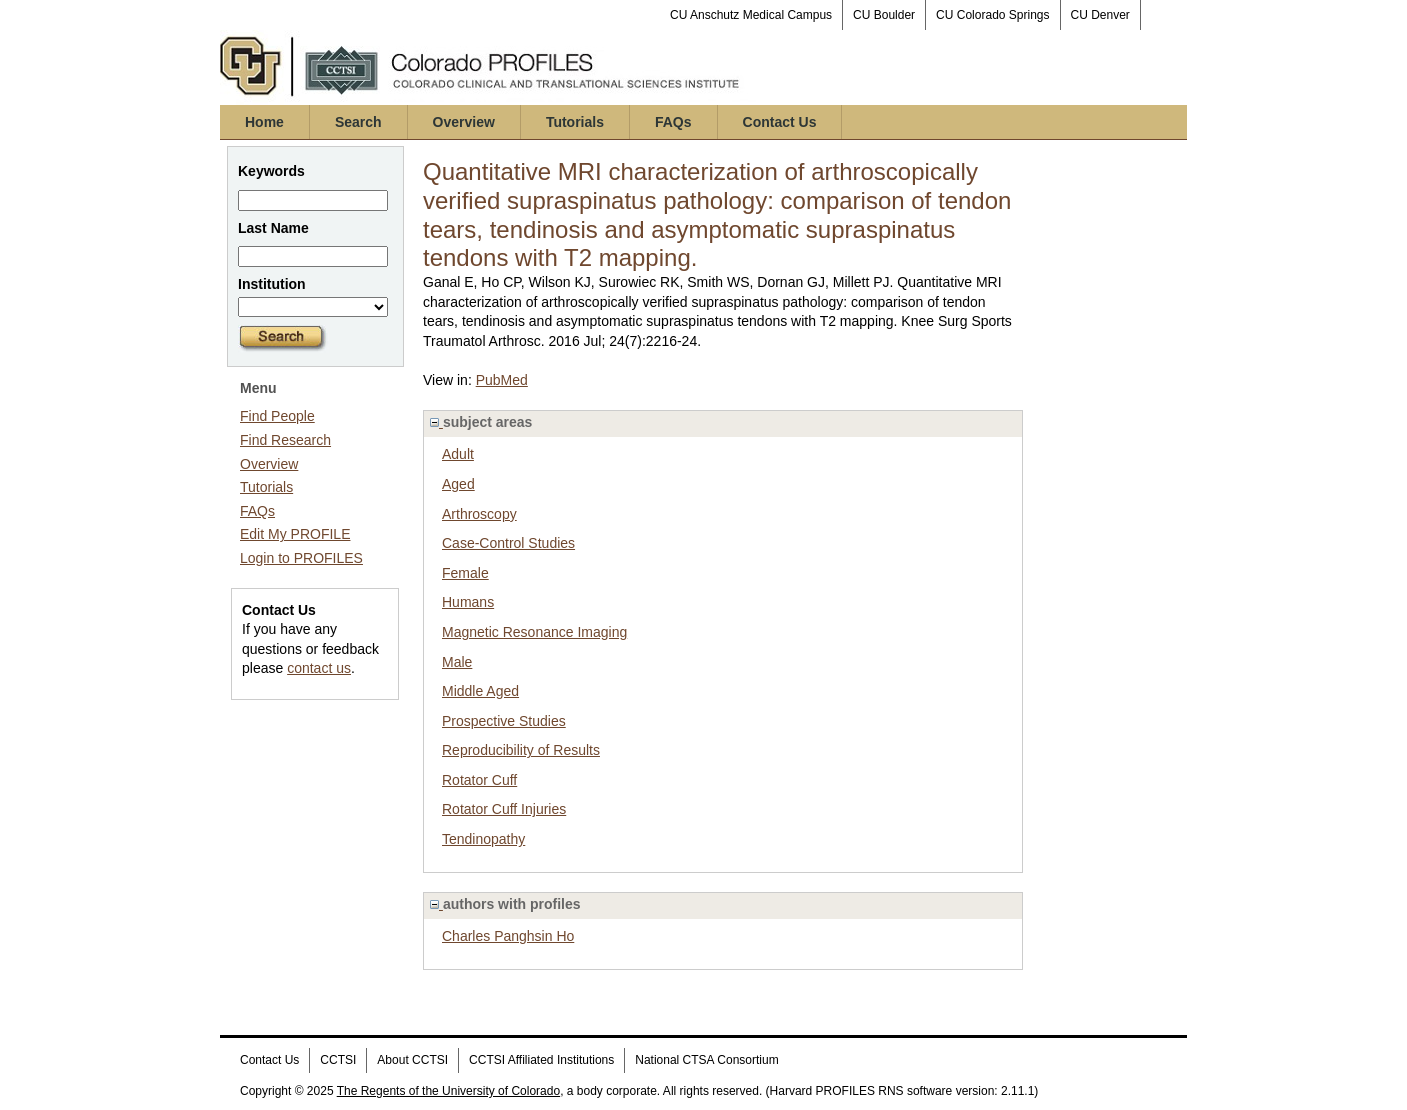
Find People (277, 416)
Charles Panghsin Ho (508, 936)
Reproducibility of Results (521, 750)
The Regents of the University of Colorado (448, 1091)
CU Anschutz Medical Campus (751, 15)
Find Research (285, 440)
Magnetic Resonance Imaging (534, 632)
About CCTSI (412, 1060)
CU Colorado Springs (992, 15)
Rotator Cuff (479, 780)
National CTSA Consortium (706, 1060)
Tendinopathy (483, 839)
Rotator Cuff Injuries (504, 809)
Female (465, 573)
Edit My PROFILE (295, 534)
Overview (464, 122)
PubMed (502, 380)
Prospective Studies (504, 721)
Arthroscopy (479, 514)
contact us (319, 668)
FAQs (673, 122)
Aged (458, 484)
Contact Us (780, 122)
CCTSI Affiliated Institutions (541, 1060)
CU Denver (1100, 15)
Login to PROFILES (301, 558)
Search (358, 122)
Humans (468, 602)
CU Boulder (884, 15)
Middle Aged (480, 691)
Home (264, 122)
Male (457, 662)
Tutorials (575, 122)
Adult (458, 454)
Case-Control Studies (508, 543)
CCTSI (338, 1060)
